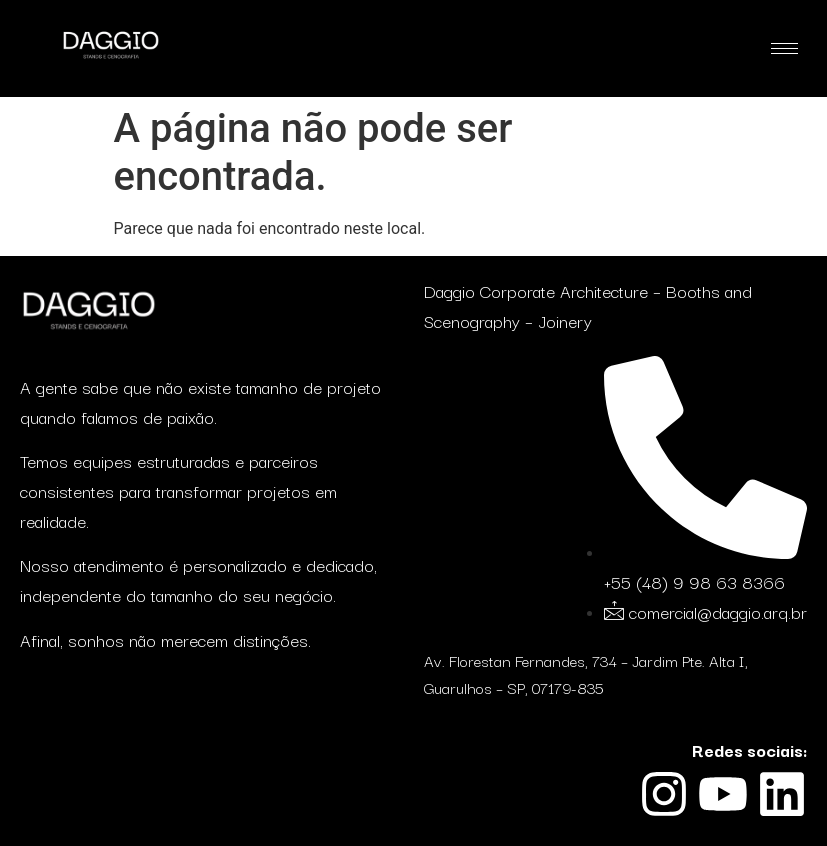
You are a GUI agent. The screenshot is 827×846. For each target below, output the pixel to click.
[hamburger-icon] (784, 48)
